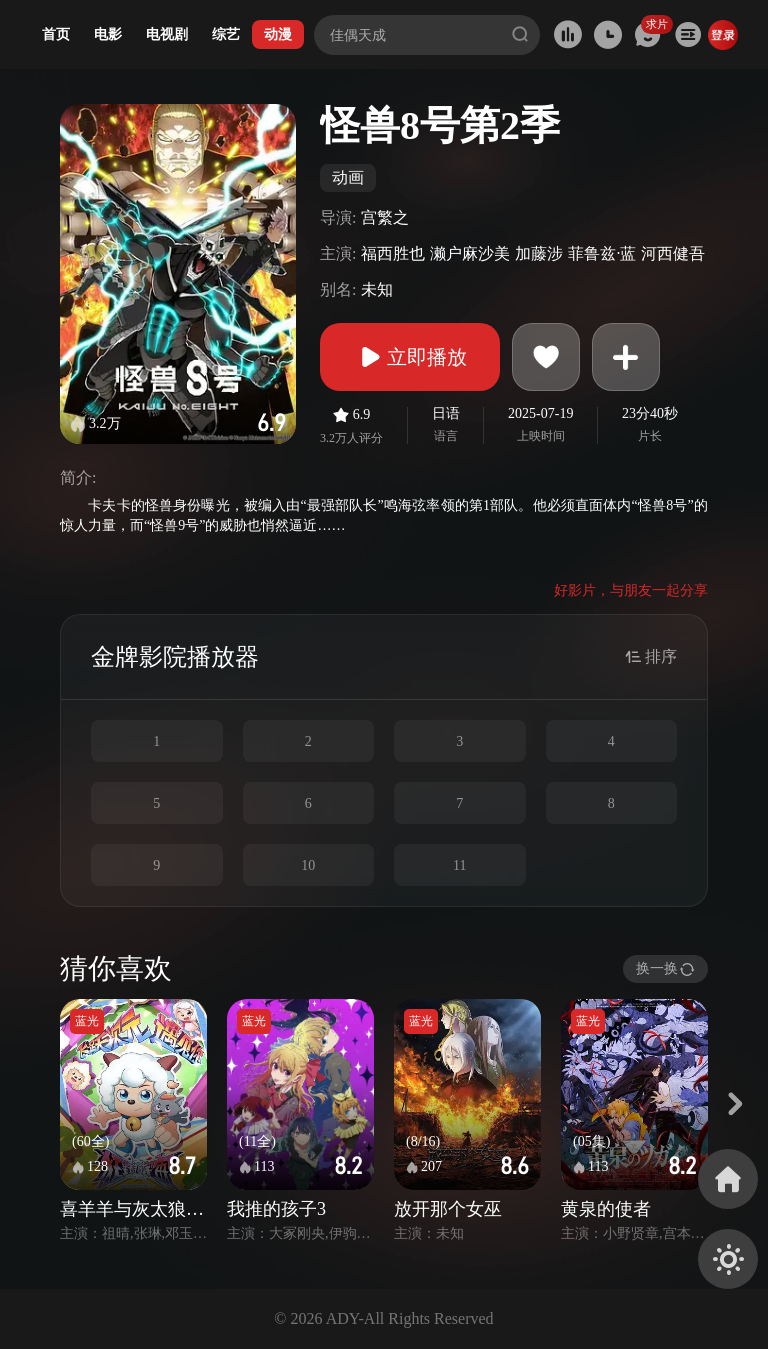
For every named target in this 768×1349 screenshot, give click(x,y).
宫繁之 (385, 217)
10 (308, 865)
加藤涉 (539, 253)
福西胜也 (393, 253)
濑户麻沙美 (470, 253)
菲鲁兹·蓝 (602, 253)
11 (459, 865)
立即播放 (410, 357)
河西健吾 (673, 253)
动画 (348, 177)
